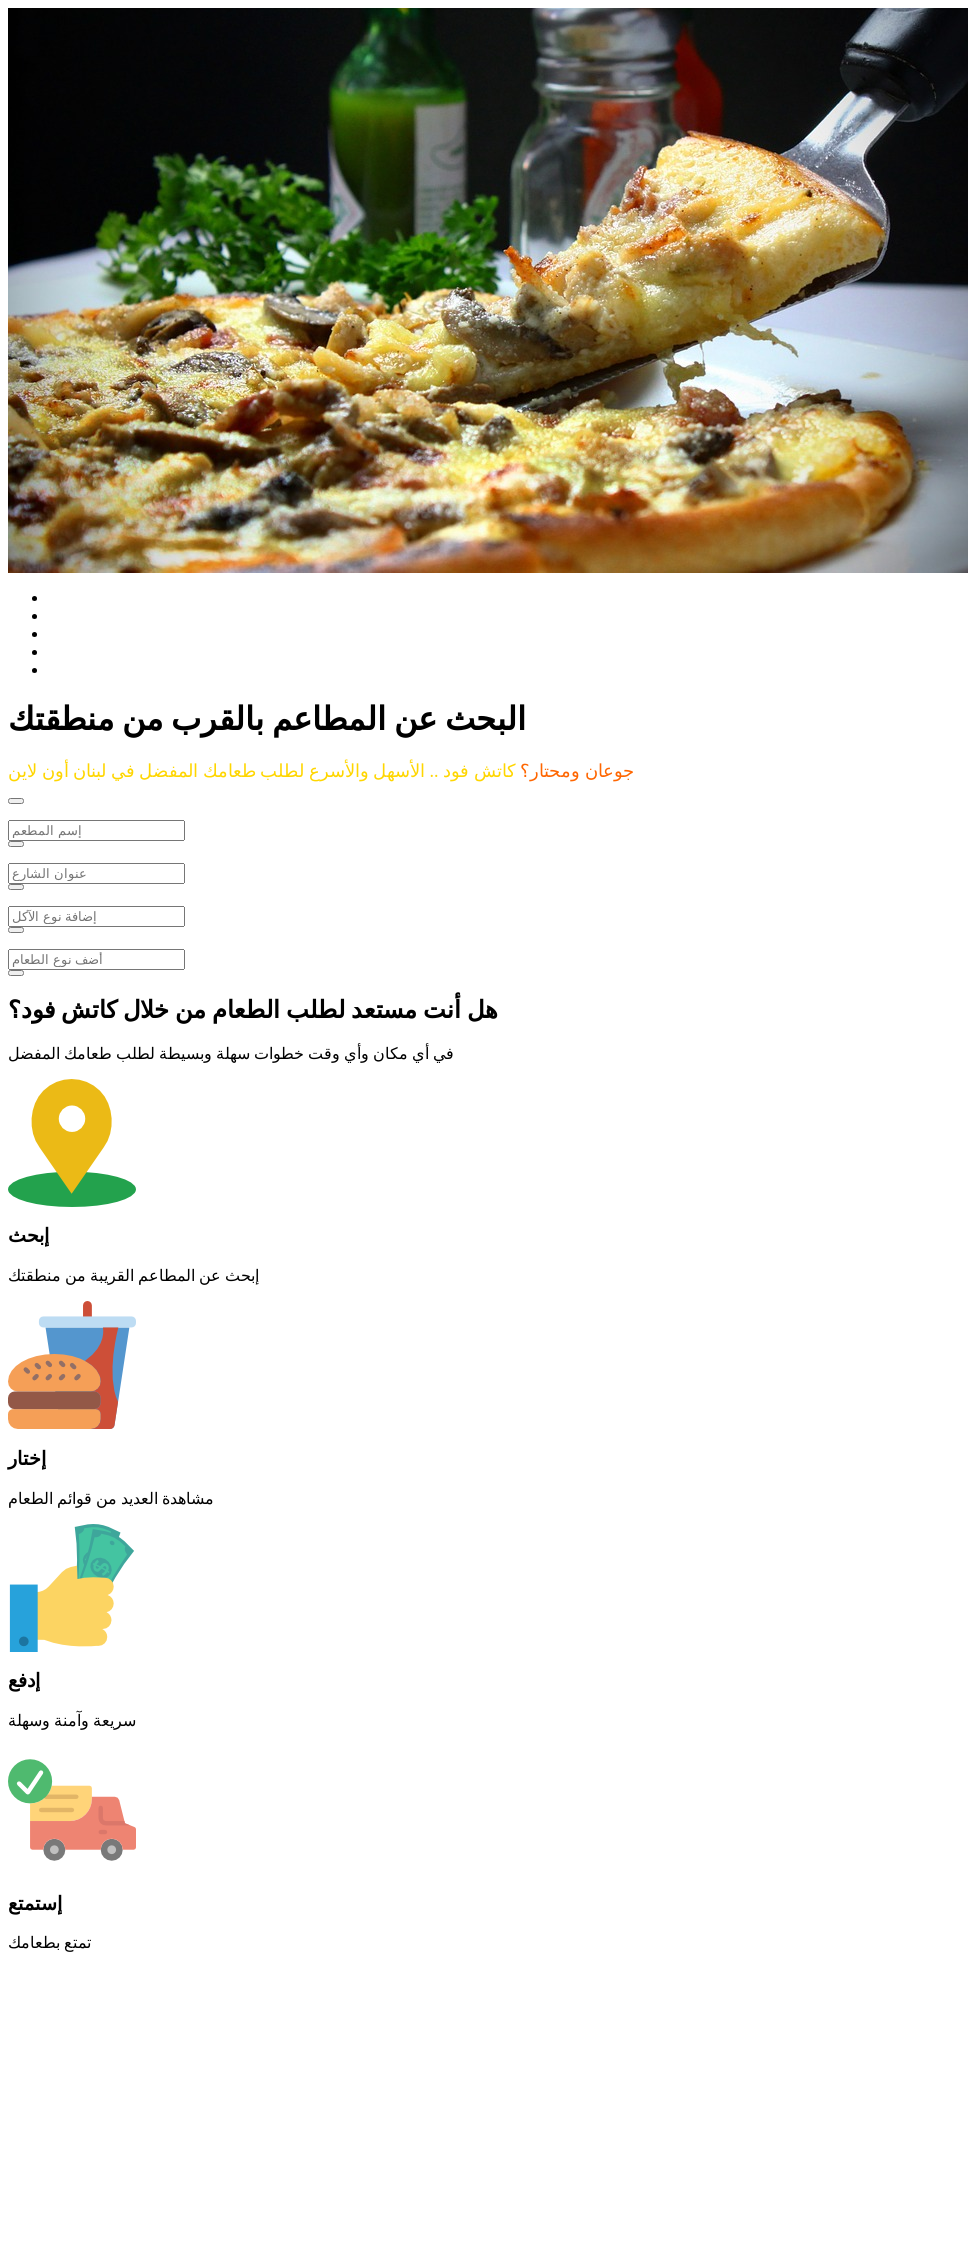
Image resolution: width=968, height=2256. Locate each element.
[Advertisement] (388, 2108)
